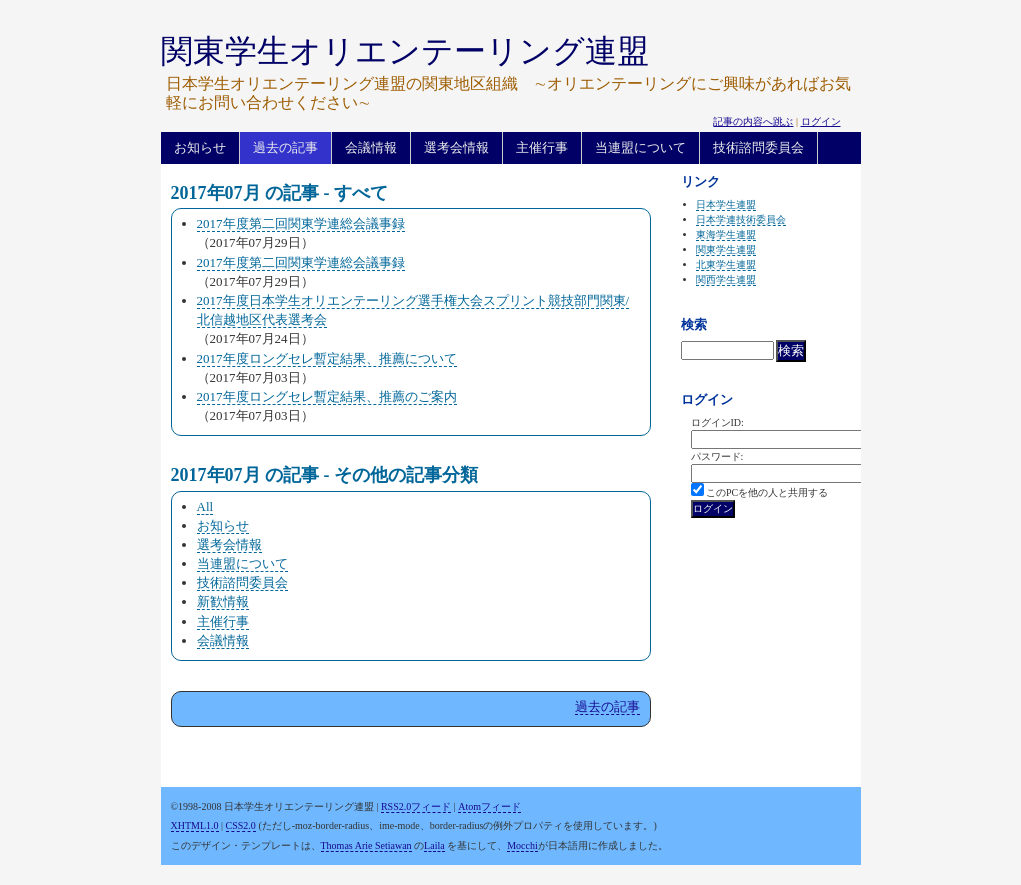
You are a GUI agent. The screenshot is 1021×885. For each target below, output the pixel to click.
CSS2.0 (241, 825)
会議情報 (371, 147)
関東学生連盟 (726, 249)
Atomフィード (489, 806)
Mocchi (522, 845)
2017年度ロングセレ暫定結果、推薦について (327, 358)
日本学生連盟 (726, 204)
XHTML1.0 (195, 825)
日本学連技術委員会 (741, 219)
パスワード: (717, 456)
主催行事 (542, 147)
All (205, 506)
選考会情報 (456, 147)
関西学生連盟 (726, 279)
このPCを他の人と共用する (767, 492)
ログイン (821, 121)
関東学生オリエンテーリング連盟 (405, 51)
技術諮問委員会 (758, 147)
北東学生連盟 (726, 264)
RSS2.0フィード (416, 806)
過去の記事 (285, 147)
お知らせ (200, 147)
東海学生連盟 (726, 234)
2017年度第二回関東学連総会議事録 (301, 223)
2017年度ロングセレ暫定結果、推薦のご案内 (327, 396)
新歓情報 (223, 601)
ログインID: (717, 422)
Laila (434, 845)
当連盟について (640, 147)
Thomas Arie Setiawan (366, 845)
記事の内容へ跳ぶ (753, 121)
